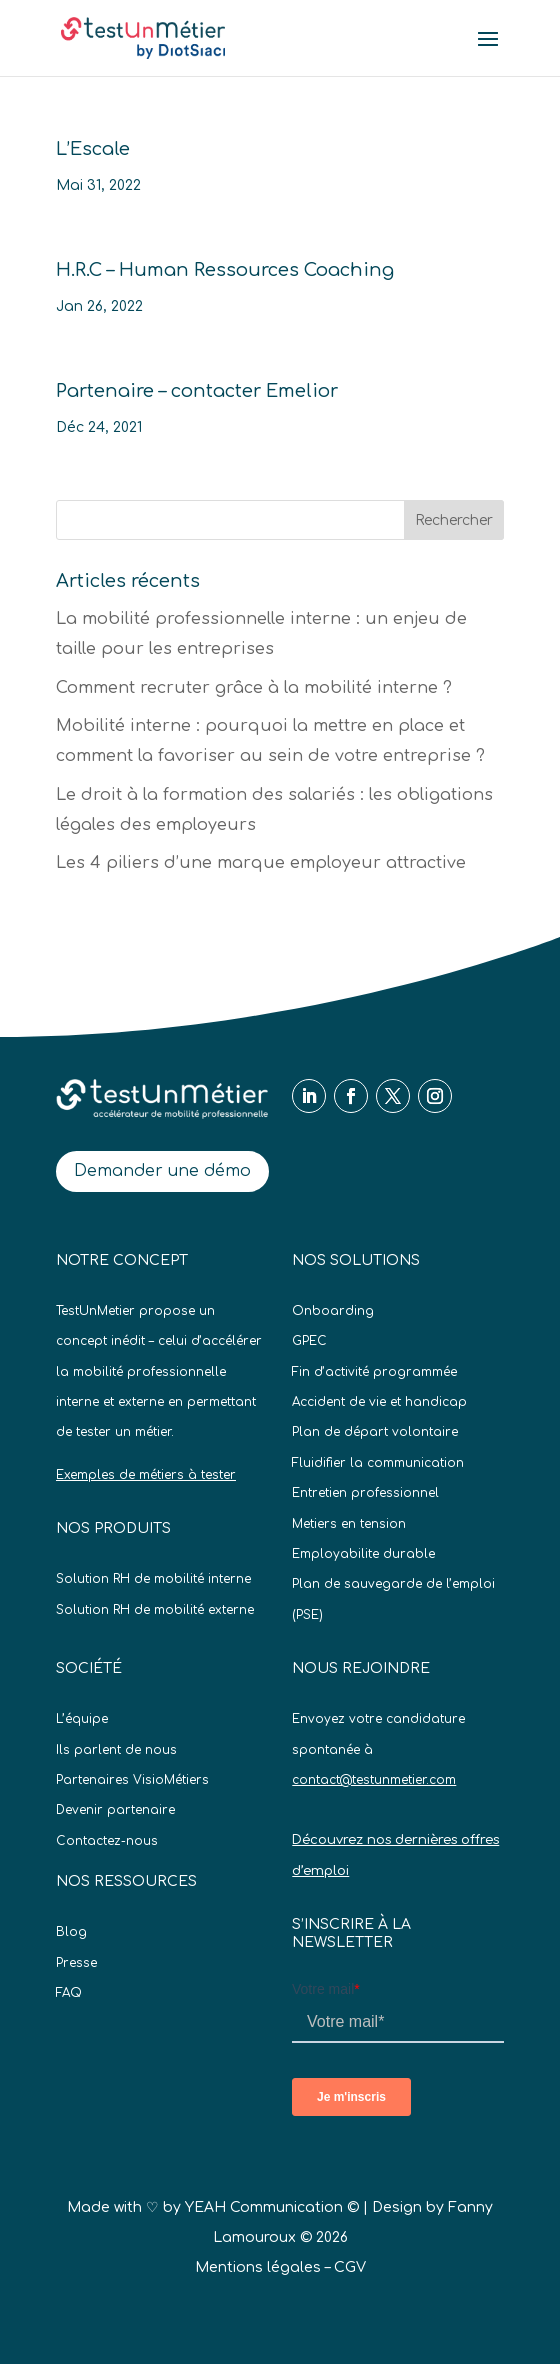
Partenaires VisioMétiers (132, 1780)
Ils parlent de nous (116, 1750)
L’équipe (82, 1719)
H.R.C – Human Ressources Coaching (225, 270)
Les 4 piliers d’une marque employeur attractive (261, 863)
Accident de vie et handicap (379, 1402)
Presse (76, 1963)
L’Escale (93, 149)
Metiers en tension (349, 1524)
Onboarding (333, 1311)
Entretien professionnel (365, 1493)
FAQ (69, 1993)
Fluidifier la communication (378, 1463)
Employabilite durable (363, 1554)
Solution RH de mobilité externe (155, 1610)
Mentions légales (258, 2267)
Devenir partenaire (115, 1810)
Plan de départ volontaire (375, 1432)
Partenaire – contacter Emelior (197, 391)
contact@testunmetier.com (374, 1780)
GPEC (309, 1341)
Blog (71, 1932)
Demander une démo (162, 1171)
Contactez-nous (107, 1841)
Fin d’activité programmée (374, 1372)
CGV (350, 2267)
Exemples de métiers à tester (146, 1475)
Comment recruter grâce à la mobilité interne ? (254, 688)
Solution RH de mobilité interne (153, 1579)
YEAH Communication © (272, 2207)
